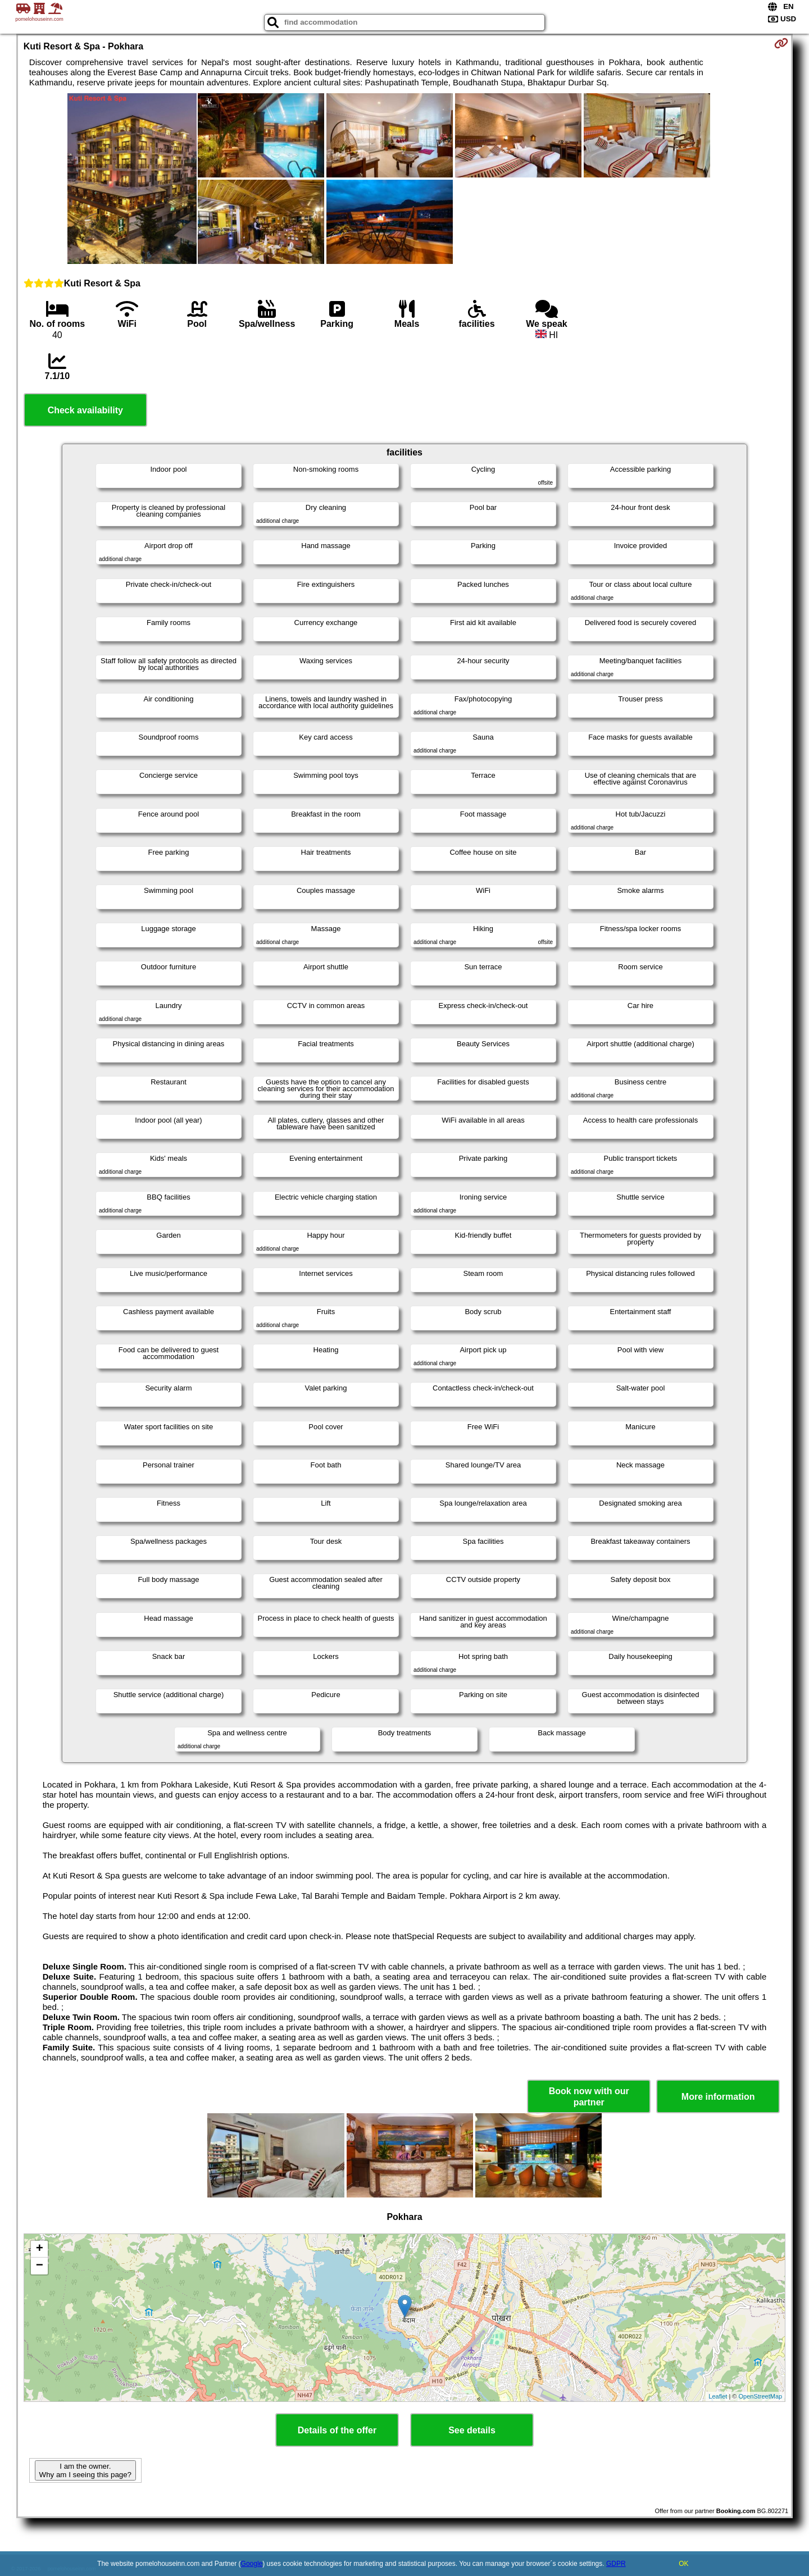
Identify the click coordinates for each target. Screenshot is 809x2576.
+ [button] (39, 2249)
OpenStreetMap (761, 2396)
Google (252, 2564)
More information (718, 2096)
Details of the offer (337, 2430)
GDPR (616, 2564)
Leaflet (717, 2396)
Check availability (85, 410)
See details (472, 2430)
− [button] (39, 2266)
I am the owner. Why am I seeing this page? (85, 2470)
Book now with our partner (589, 2096)
